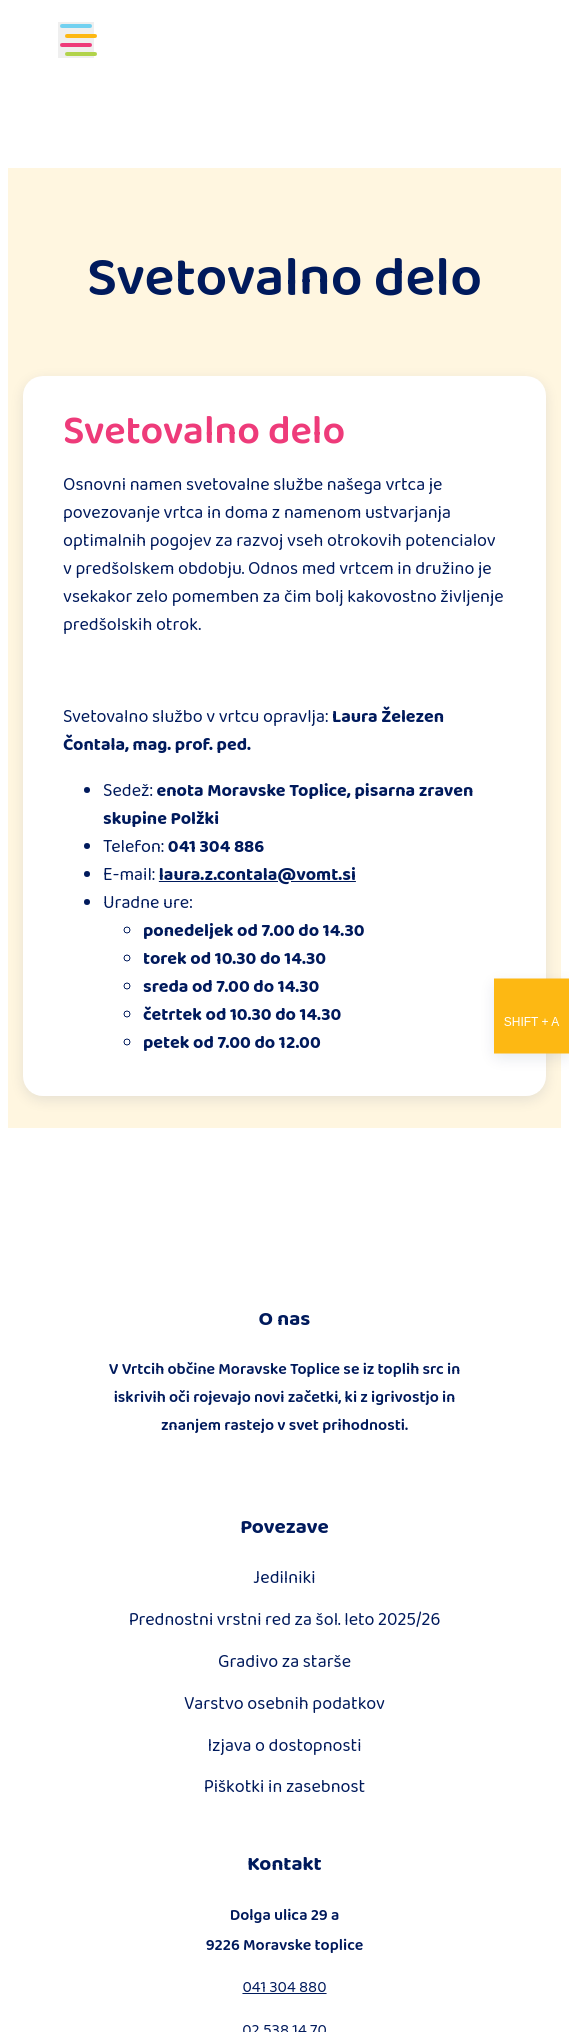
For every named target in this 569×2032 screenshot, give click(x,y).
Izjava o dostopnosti (284, 1745)
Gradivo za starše (284, 1661)
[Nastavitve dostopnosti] (531, 1016)
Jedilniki (284, 1577)
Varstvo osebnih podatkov (284, 1703)
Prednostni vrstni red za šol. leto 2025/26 (285, 1619)
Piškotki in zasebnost (285, 1786)
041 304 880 (284, 1986)
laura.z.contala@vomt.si (257, 874)
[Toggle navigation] (76, 40)
